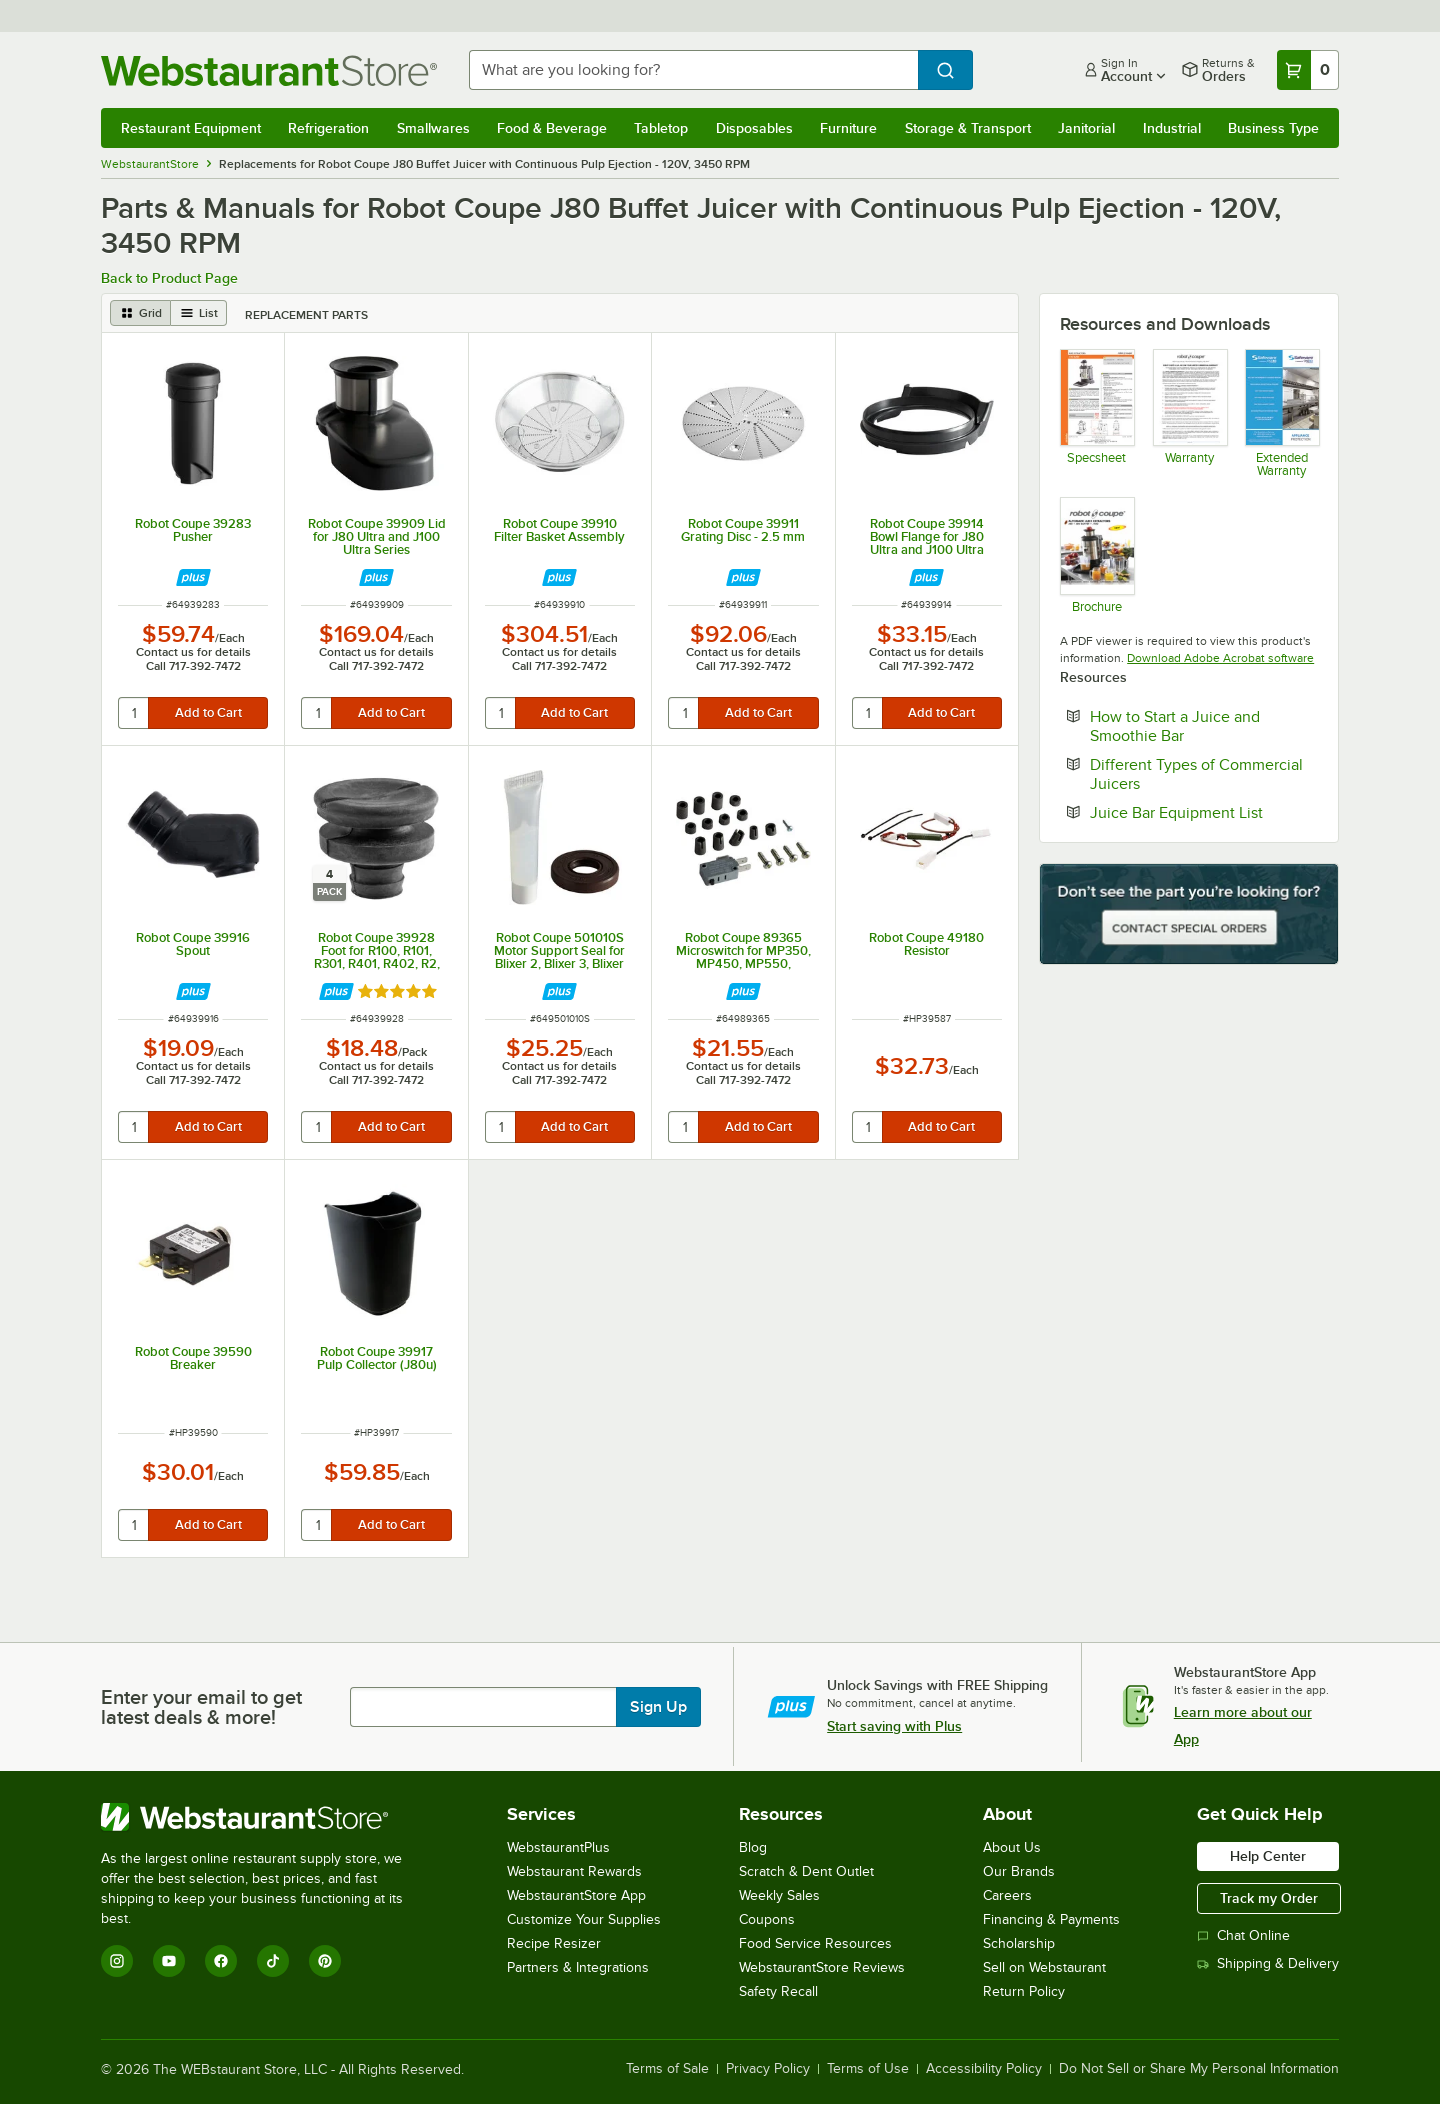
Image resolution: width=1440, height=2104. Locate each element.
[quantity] (134, 713)
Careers (1007, 1895)
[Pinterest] (325, 1961)
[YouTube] (169, 1961)
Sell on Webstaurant (1044, 1967)
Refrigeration (328, 128)
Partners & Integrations (578, 1967)
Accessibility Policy (984, 2069)
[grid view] (140, 313)
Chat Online (1243, 1935)
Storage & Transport (968, 128)
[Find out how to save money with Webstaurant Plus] (193, 577)
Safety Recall (778, 1991)
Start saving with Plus (894, 1726)
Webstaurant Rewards (574, 1871)
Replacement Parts (306, 315)
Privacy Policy (768, 2069)
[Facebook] (221, 1961)
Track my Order (1269, 1898)
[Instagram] (117, 1961)
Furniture (848, 128)
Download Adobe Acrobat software (1220, 658)
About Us (1012, 1847)
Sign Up (658, 1707)
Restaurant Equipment (191, 128)
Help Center (1268, 1856)
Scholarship (1019, 1943)
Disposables (754, 128)
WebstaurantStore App (576, 1895)
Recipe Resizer (554, 1943)
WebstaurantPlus (558, 1847)
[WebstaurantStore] (265, 1817)
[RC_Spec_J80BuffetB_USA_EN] (1096, 413)
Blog (753, 1847)
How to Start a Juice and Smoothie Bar (1198, 726)
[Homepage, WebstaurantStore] (269, 70)
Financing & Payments (1051, 1919)
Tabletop (661, 128)
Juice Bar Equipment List (1204, 812)
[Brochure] (1096, 554)
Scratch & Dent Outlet (806, 1871)
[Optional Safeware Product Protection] (1281, 413)
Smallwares (433, 128)
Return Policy (1024, 1991)
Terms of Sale (667, 2069)
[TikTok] (273, 1961)
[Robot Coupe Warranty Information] (1189, 413)
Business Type (1273, 128)
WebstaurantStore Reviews (822, 1967)
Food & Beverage (552, 128)
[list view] (199, 313)
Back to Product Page (169, 278)
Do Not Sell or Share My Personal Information (1199, 2069)
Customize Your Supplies (584, 1919)
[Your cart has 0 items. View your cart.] (1308, 70)
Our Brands (1019, 1871)
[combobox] (693, 70)
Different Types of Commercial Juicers (1196, 774)
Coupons (767, 1919)
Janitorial (1086, 128)
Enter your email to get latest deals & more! (201, 1707)
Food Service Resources (815, 1943)
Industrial (1172, 128)
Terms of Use (868, 2069)
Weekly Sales (779, 1895)
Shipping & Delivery (1268, 1963)
